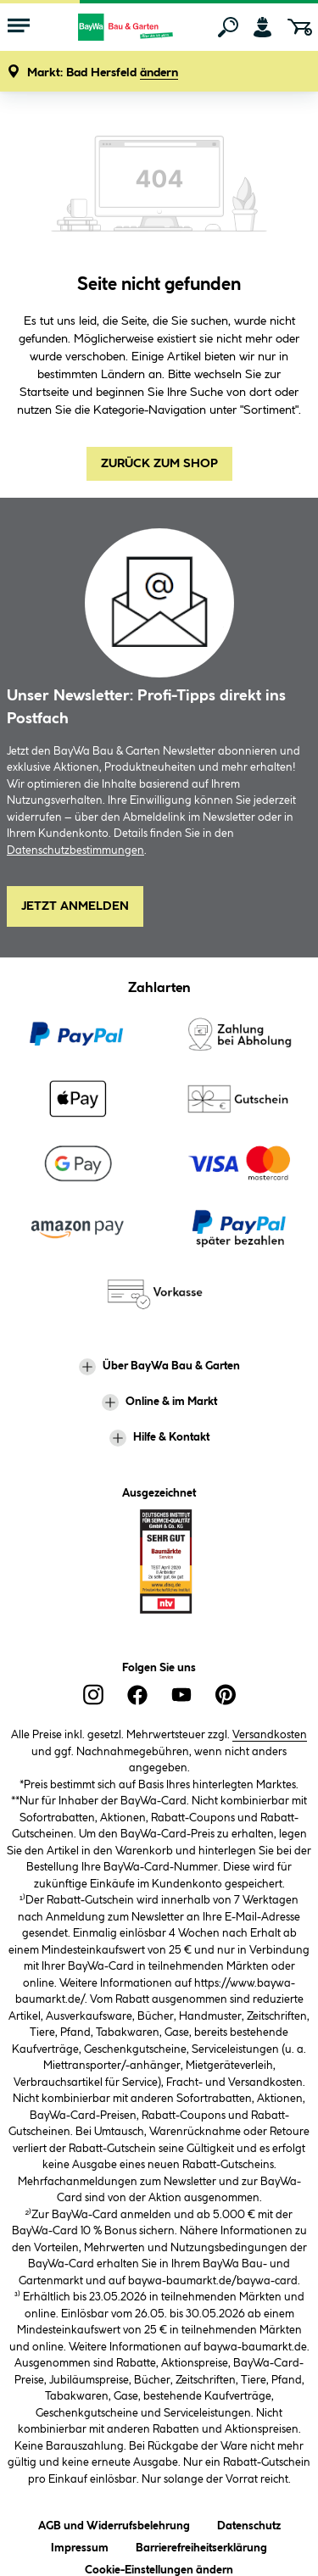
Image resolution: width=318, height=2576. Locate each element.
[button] (102, 73)
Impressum (80, 2545)
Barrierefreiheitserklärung (201, 2545)
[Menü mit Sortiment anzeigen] (19, 27)
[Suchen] (228, 27)
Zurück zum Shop (159, 464)
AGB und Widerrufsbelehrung (114, 2523)
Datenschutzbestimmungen (75, 850)
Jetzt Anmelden (75, 906)
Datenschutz (249, 2523)
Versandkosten (269, 1735)
